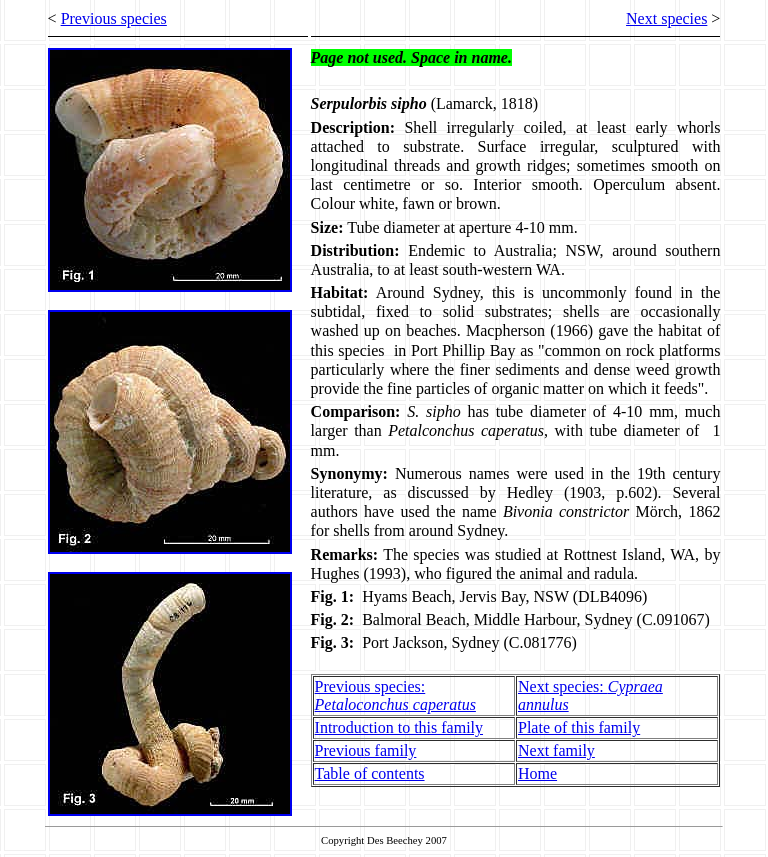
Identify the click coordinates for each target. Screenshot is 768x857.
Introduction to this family (399, 727)
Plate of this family (579, 727)
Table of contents (370, 773)
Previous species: (395, 695)
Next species (666, 18)
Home (537, 773)
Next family (556, 750)
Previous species (114, 18)
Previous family (366, 750)
